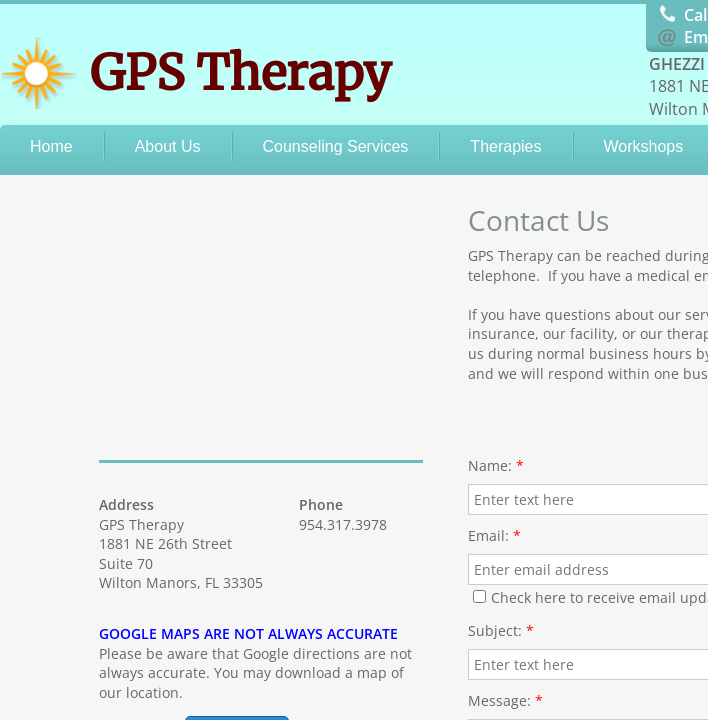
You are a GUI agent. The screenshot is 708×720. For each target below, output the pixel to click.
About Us (168, 146)
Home (51, 146)
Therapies (505, 146)
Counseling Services (336, 146)
